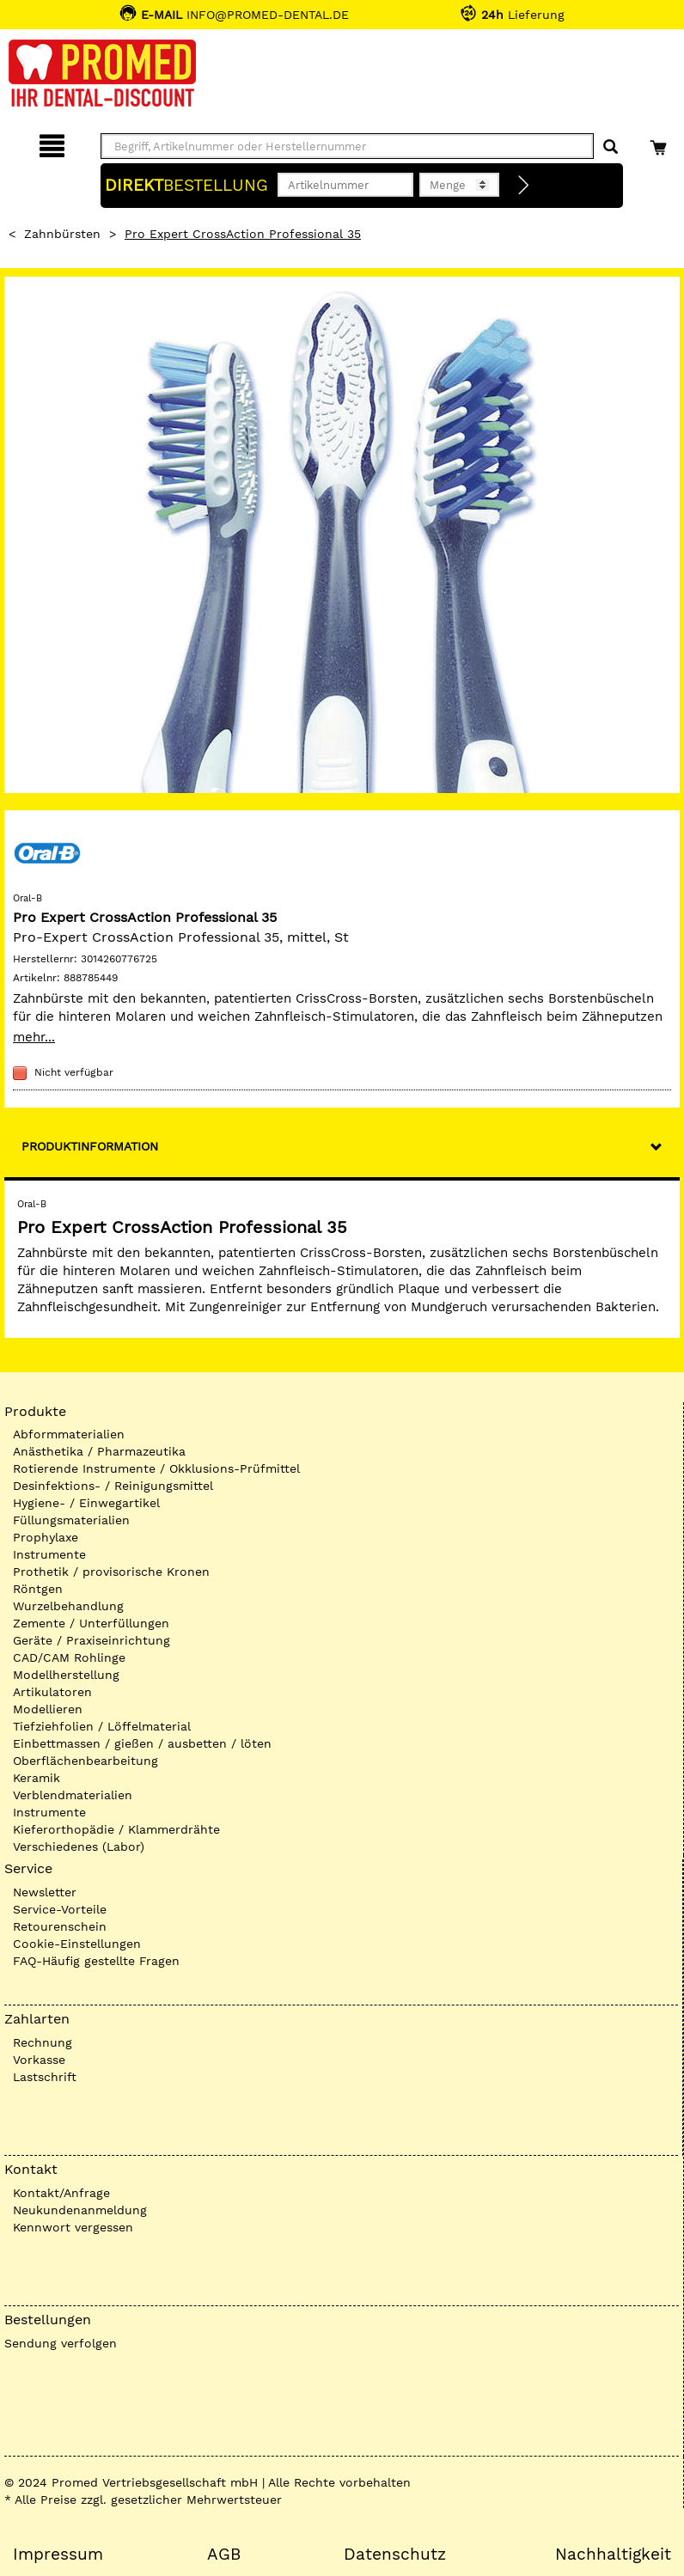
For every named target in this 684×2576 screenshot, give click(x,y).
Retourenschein (60, 1926)
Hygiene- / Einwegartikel (86, 1503)
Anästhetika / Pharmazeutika (99, 1451)
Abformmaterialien (69, 1434)
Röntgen (38, 1589)
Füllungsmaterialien (71, 1520)
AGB (224, 2554)
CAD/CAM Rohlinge (69, 1657)
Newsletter (44, 1892)
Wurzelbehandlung (68, 1606)
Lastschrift (44, 2077)
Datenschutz (395, 2554)
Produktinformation (89, 1146)
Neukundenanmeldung (80, 2210)
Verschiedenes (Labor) (78, 1846)
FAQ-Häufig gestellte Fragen (96, 1961)
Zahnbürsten (62, 234)
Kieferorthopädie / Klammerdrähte (116, 1829)
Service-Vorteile (60, 1909)
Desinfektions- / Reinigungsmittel (113, 1485)
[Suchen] (610, 147)
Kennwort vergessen (73, 2227)
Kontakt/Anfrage (61, 2193)
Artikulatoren (52, 1692)
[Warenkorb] (660, 143)
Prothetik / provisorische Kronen (111, 1571)
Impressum (58, 2554)
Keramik (36, 1778)
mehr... (34, 1037)
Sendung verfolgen (60, 2343)
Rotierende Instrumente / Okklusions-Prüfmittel (156, 1468)
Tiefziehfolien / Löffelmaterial (102, 1726)
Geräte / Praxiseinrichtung (91, 1640)
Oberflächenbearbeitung (85, 1760)
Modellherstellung (66, 1675)
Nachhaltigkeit (613, 2554)
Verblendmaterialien (72, 1795)
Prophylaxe (45, 1537)
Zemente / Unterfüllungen (91, 1623)
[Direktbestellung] (524, 186)
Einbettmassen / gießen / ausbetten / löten (142, 1743)
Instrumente (49, 1554)
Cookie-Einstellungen (77, 1943)
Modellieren (47, 1709)
